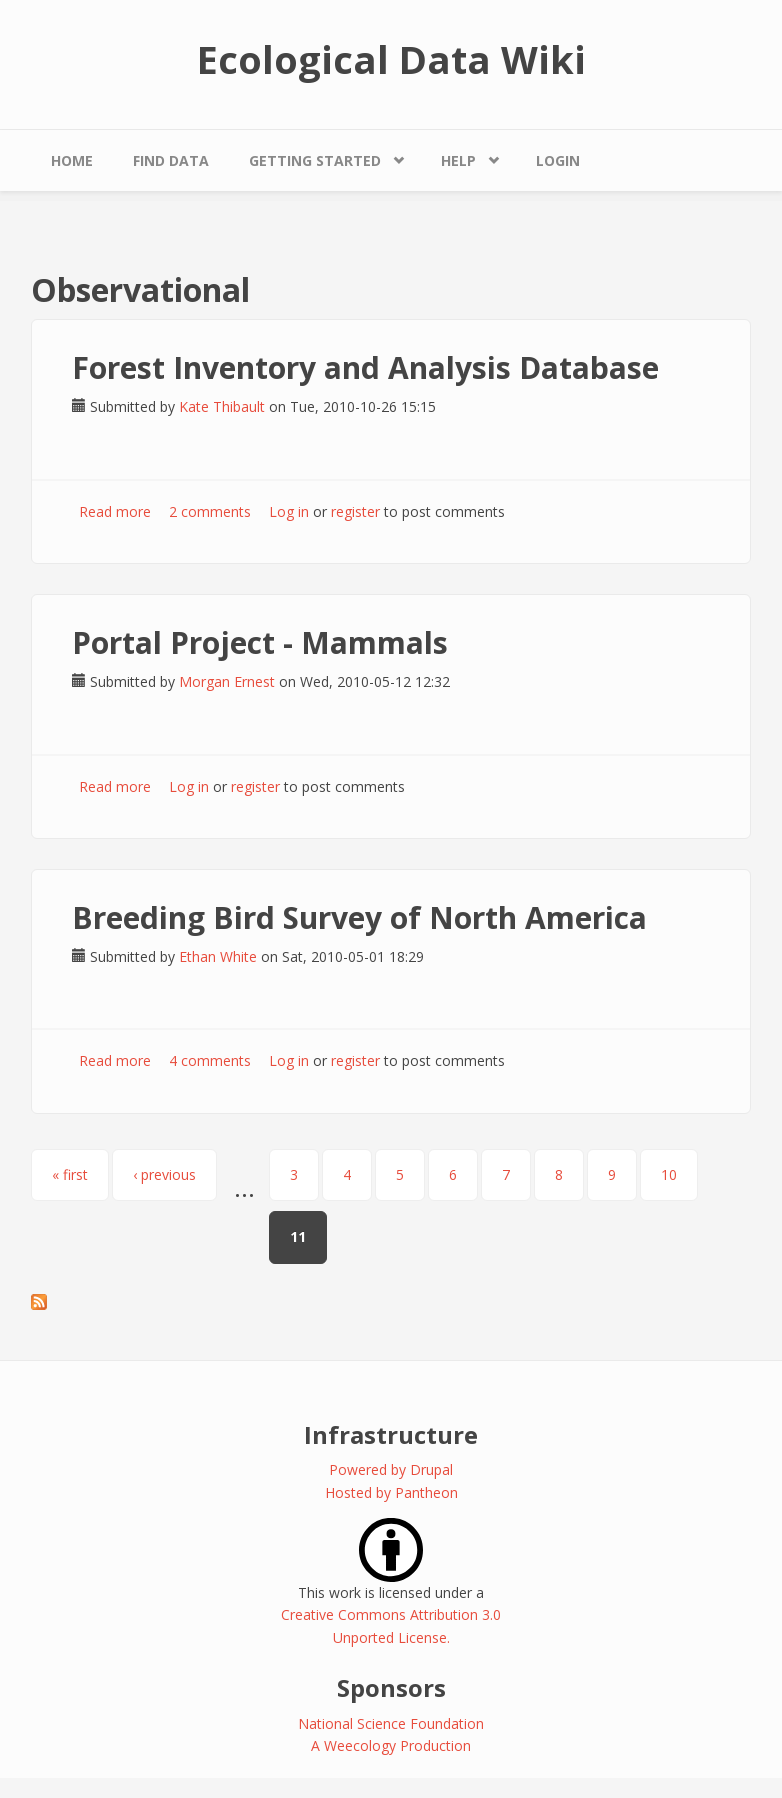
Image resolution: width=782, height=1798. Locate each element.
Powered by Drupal (391, 1469)
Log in (289, 511)
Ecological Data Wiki (391, 59)
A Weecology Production (391, 1745)
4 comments (210, 1060)
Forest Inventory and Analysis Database (365, 367)
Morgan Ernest (227, 681)
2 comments (210, 511)
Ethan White (218, 956)
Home (72, 160)
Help (458, 160)
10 (669, 1174)
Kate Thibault (222, 406)
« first (70, 1174)
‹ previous (164, 1174)
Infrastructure (391, 1434)
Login (558, 160)
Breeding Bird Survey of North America (359, 917)
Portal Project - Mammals (260, 642)
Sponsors (391, 1687)
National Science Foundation (391, 1723)
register (355, 511)
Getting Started (315, 160)
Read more (115, 511)
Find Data (171, 160)
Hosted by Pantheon (391, 1492)
